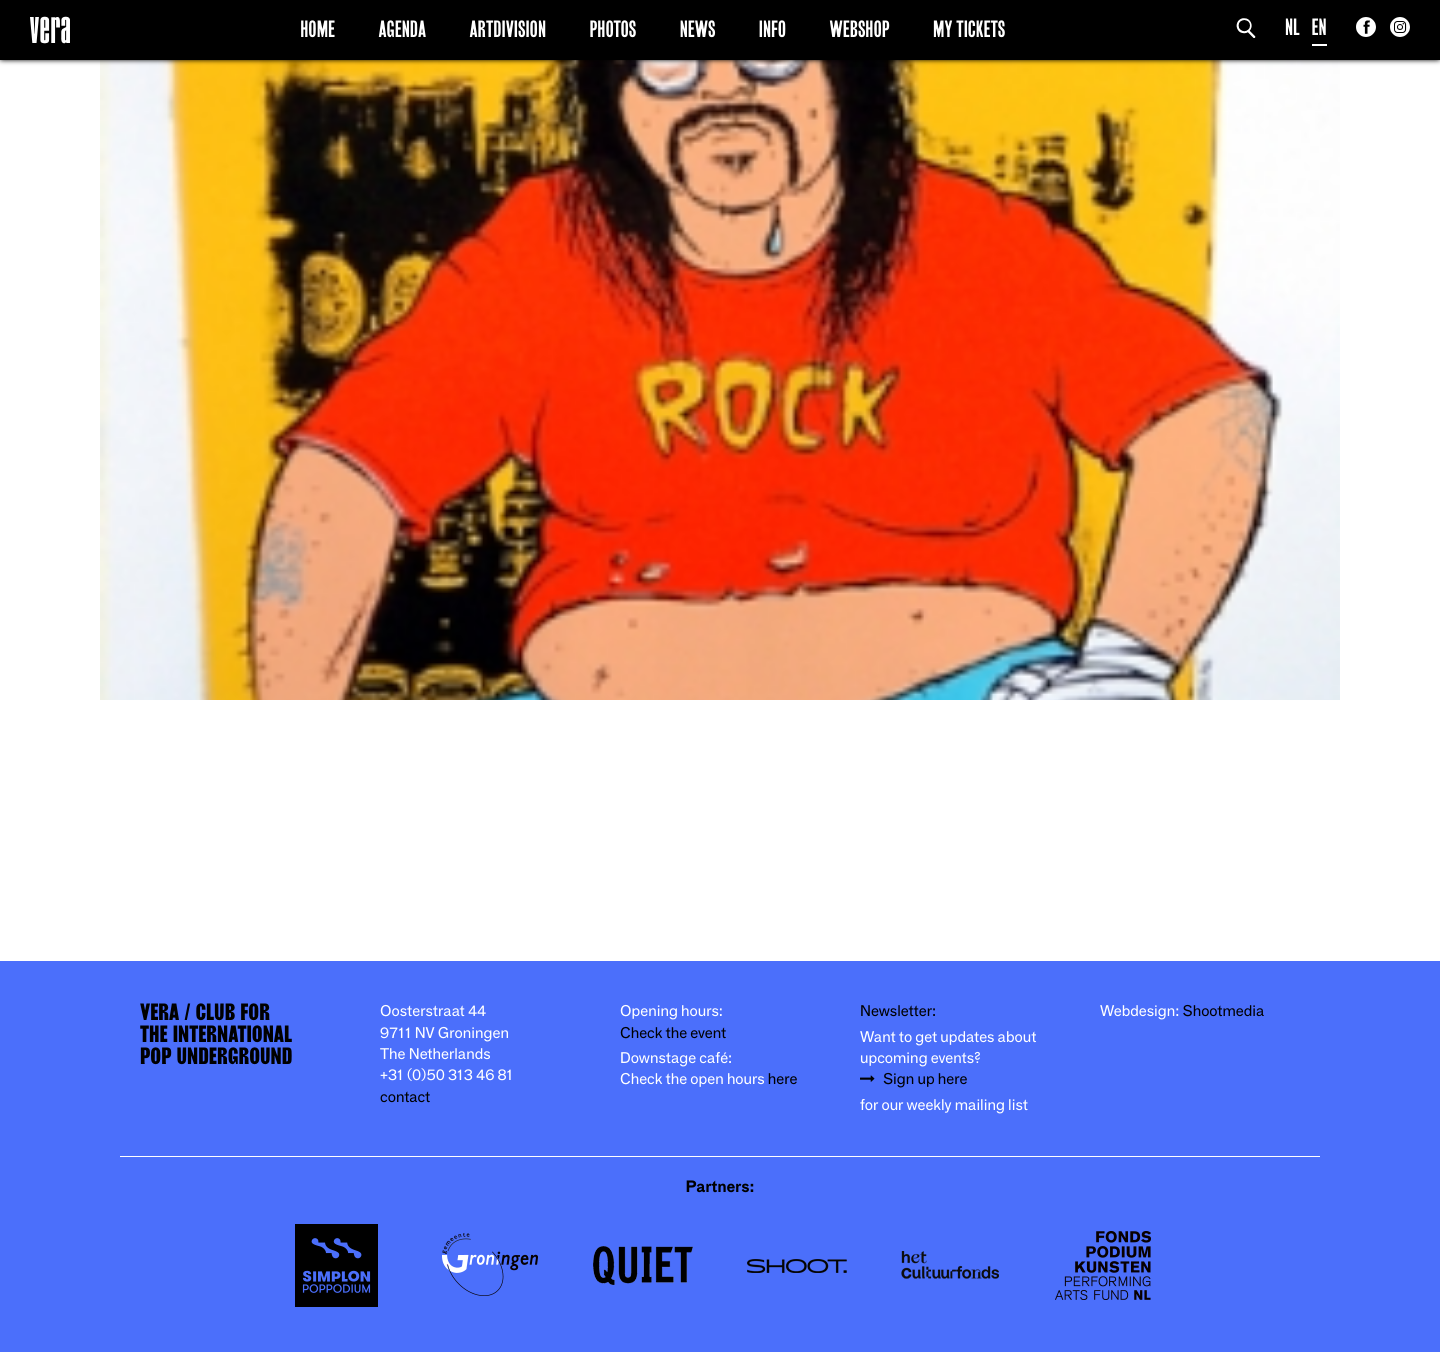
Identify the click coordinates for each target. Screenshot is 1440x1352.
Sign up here (925, 1079)
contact (405, 1097)
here (783, 1079)
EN (1319, 27)
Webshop (860, 29)
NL (1292, 27)
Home (317, 29)
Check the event (673, 1033)
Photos (612, 29)
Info (772, 29)
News (698, 29)
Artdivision (508, 29)
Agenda (402, 29)
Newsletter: (898, 1011)
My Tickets (969, 29)
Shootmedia (1224, 1011)
